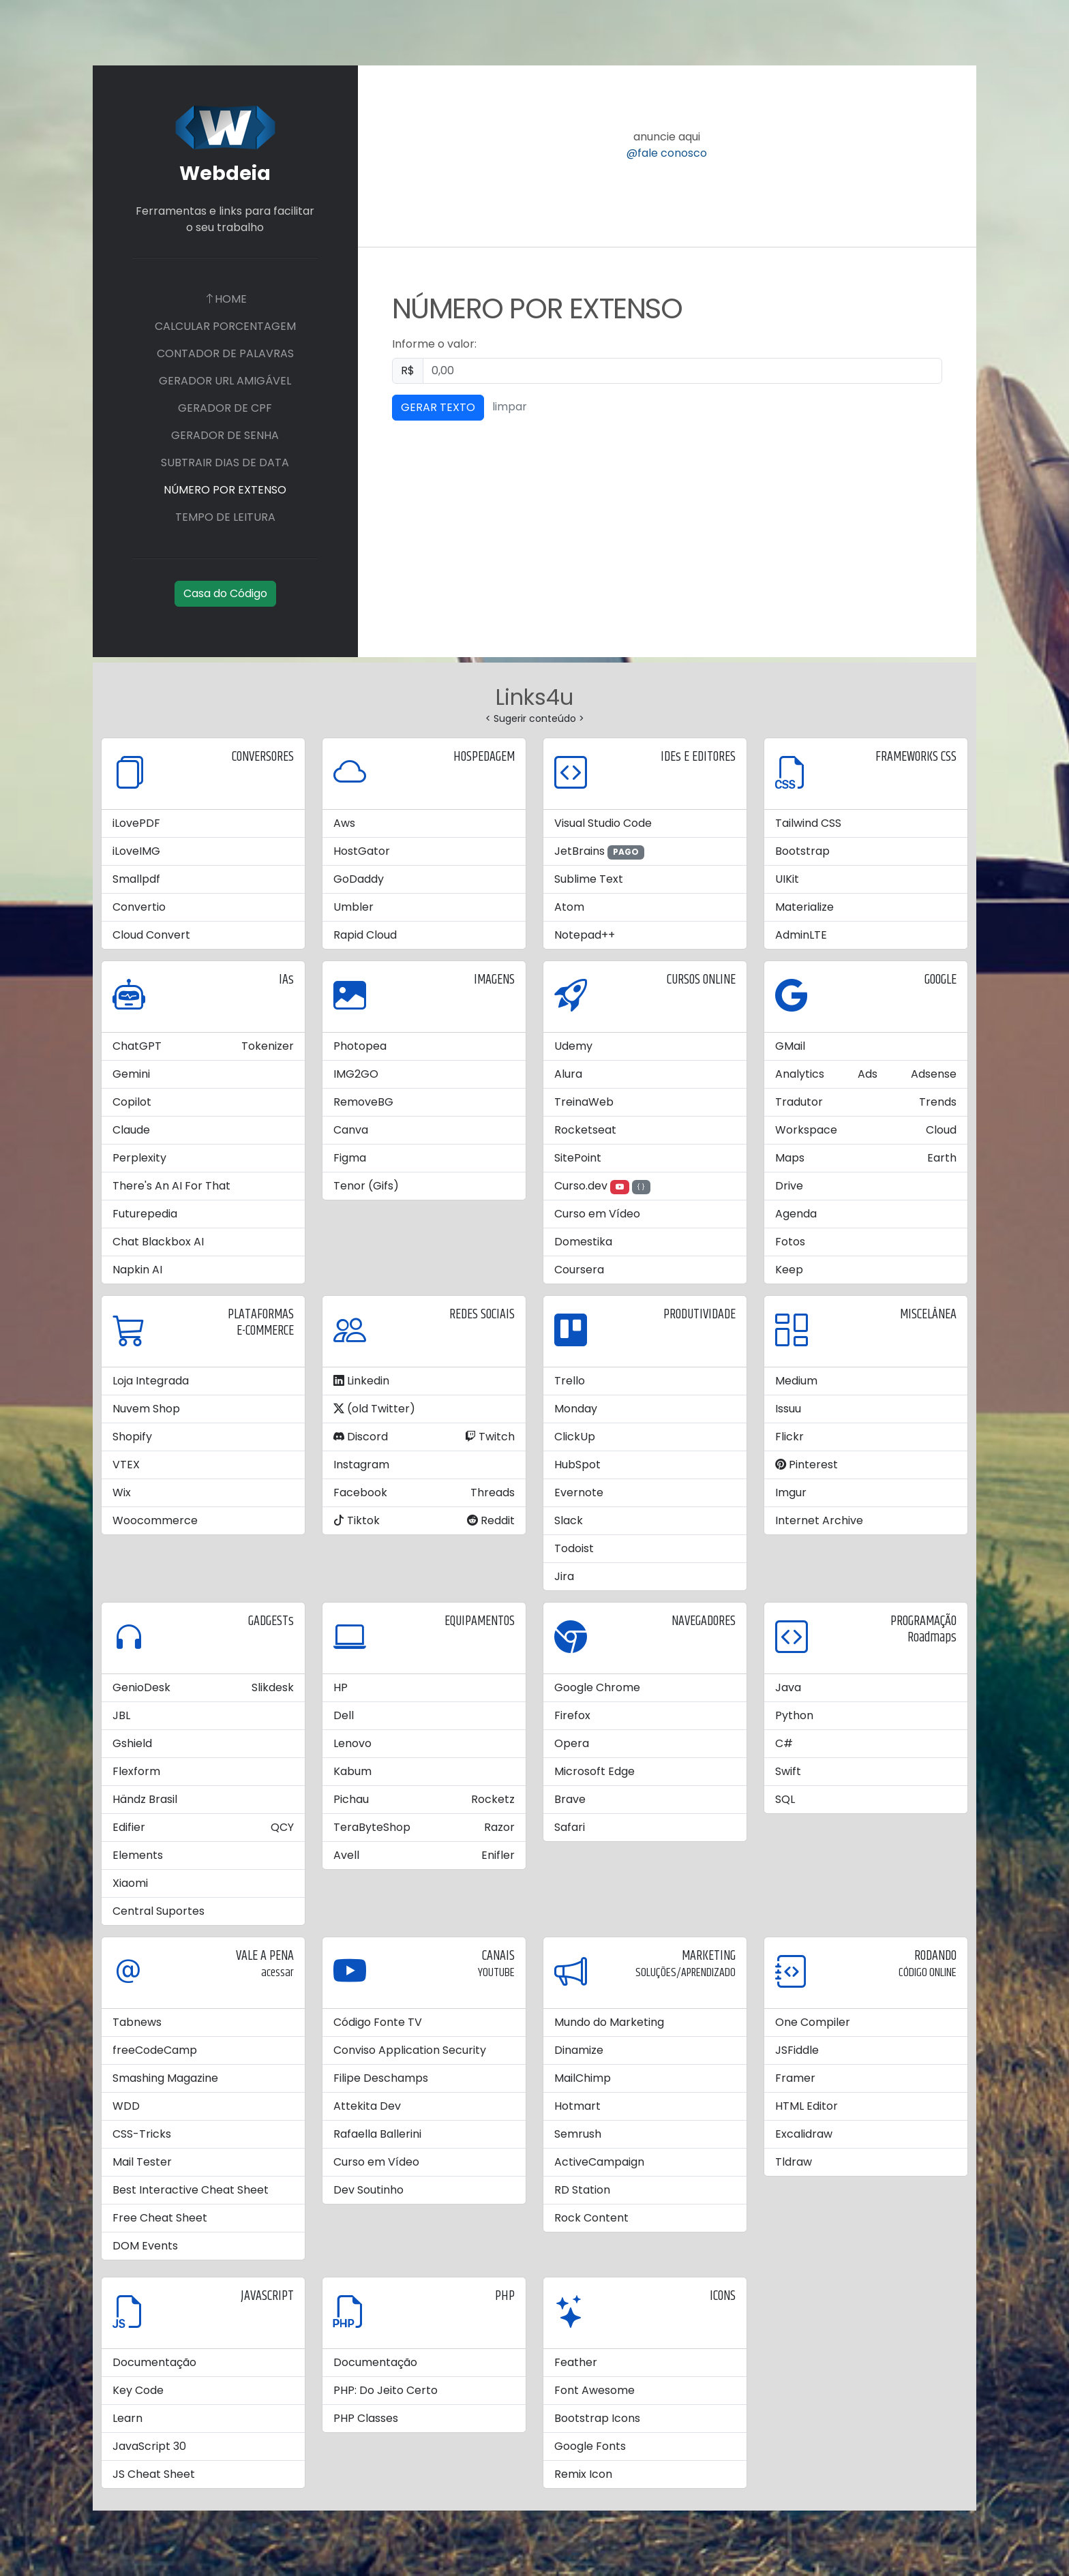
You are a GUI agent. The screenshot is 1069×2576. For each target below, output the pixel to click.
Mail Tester (142, 2162)
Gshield (132, 1743)
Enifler (498, 1855)
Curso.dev (580, 1186)
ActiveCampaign (599, 2162)
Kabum (352, 1771)
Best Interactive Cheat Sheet (190, 2190)
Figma (349, 1158)
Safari (569, 1827)
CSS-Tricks (141, 2134)
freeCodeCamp (154, 2050)
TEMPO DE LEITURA (225, 517)
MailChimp (582, 2078)
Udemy (573, 1046)
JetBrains (579, 851)
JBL (121, 1715)
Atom (569, 907)
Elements (137, 1855)
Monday (575, 1408)
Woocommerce (155, 1520)
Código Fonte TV (377, 2022)
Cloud (941, 1130)
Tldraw (793, 2162)
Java (788, 1687)
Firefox (572, 1715)
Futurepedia (144, 1214)
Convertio (139, 907)
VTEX (126, 1464)
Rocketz (493, 1799)
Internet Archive (819, 1520)
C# (784, 1743)
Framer (795, 2078)
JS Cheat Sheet (153, 2474)
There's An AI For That (171, 1186)
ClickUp (574, 1436)
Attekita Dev (367, 2106)
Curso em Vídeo (597, 1214)
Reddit (491, 1520)
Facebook (360, 1492)
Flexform (136, 1771)
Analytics (799, 1074)
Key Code (138, 2390)
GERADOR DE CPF (225, 408)
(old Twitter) (374, 1408)
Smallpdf (136, 879)
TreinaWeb (584, 1102)
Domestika (583, 1241)
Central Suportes (158, 1911)
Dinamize (578, 2050)
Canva (350, 1130)
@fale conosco (667, 153)
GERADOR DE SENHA (225, 435)
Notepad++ (584, 935)
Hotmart (577, 2106)
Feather (575, 2362)
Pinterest (806, 1464)
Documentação (154, 2362)
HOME (225, 299)
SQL (785, 1799)
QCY (282, 1827)
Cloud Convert (151, 935)
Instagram (361, 1464)
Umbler (353, 907)
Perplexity (139, 1158)
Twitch (490, 1436)
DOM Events (145, 2246)
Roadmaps (932, 1637)
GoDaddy (358, 879)
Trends (938, 1102)
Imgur (791, 1492)
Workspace (806, 1130)
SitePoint (577, 1158)
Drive (789, 1186)
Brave (570, 1799)
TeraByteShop (371, 1827)
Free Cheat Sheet (159, 2218)
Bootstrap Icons (597, 2418)
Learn (127, 2418)
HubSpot (577, 1464)
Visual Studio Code (603, 823)
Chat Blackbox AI (158, 1241)
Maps (789, 1158)
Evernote (578, 1492)
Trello (569, 1381)
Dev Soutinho (368, 2190)
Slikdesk (273, 1687)
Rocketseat (585, 1130)
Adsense (934, 1074)
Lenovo (352, 1743)
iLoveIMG (136, 851)
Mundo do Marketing (609, 2022)
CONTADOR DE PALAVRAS (225, 353)
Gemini (131, 1074)
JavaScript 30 (149, 2446)
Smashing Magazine (165, 2078)
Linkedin (361, 1381)
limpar (509, 406)
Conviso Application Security (409, 2050)
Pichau (351, 1799)
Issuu (788, 1408)
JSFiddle (797, 2050)
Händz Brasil (144, 1799)
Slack (568, 1520)
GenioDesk (141, 1687)
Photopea (360, 1046)
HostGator (361, 851)
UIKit (787, 879)
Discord (360, 1436)
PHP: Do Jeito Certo (385, 2390)
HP (340, 1687)
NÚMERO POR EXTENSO (225, 490)
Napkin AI (137, 1269)
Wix (121, 1492)
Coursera (579, 1269)
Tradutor (799, 1102)
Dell (343, 1715)
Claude (131, 1130)
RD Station (582, 2190)
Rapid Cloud (365, 935)
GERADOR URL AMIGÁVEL (225, 381)
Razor (499, 1827)
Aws (344, 823)
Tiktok (356, 1520)
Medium (796, 1381)
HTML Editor (806, 2106)
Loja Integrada (150, 1381)
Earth (942, 1158)
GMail (790, 1046)
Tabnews (137, 2022)
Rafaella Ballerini (377, 2134)
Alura (568, 1074)
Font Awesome (594, 2390)
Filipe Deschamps (380, 2078)
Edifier (128, 1827)
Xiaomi (130, 1883)
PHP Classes (365, 2418)
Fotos (790, 1241)
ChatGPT (137, 1046)
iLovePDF (136, 823)
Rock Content (591, 2218)
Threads (492, 1492)
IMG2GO (355, 1074)
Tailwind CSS (808, 823)
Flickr (789, 1436)
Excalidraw (803, 2134)
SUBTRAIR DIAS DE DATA (225, 462)
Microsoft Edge (594, 1771)
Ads (867, 1074)
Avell (346, 1855)
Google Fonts (590, 2446)
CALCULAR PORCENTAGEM (225, 326)
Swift (788, 1771)
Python (794, 1715)
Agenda (796, 1214)
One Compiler (812, 2022)
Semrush (577, 2134)
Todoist (574, 1548)
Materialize (804, 907)
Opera (571, 1743)
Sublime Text (588, 879)
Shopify (132, 1436)
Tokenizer (267, 1046)
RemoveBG (363, 1102)
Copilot (131, 1102)
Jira (564, 1576)
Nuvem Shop (146, 1408)
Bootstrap (802, 851)
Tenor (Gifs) (366, 1186)
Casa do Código (225, 593)
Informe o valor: (434, 344)
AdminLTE (801, 935)
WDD (126, 2106)
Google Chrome (597, 1687)
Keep (789, 1269)
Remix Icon (583, 2474)
